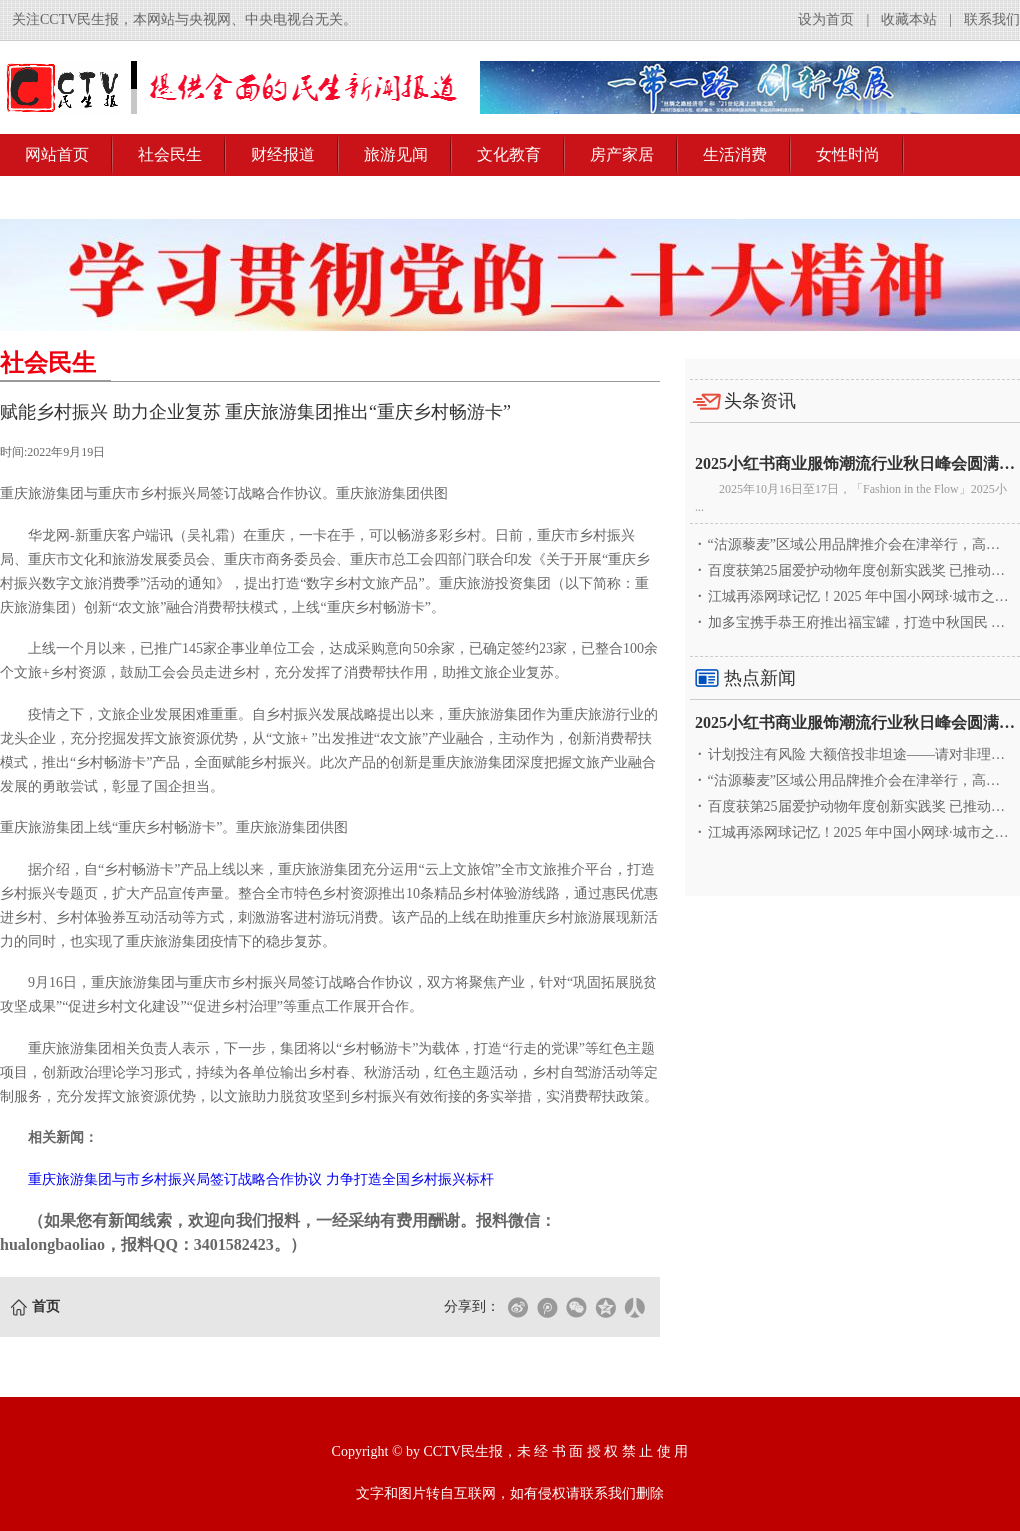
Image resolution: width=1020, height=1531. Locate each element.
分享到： (472, 1306)
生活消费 (735, 154)
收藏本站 (909, 19)
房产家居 (622, 154)
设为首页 (826, 19)
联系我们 (992, 19)
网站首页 (57, 154)
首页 (46, 1306)
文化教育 (509, 154)
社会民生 (170, 154)
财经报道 (283, 154)
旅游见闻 (396, 154)
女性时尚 (848, 154)
